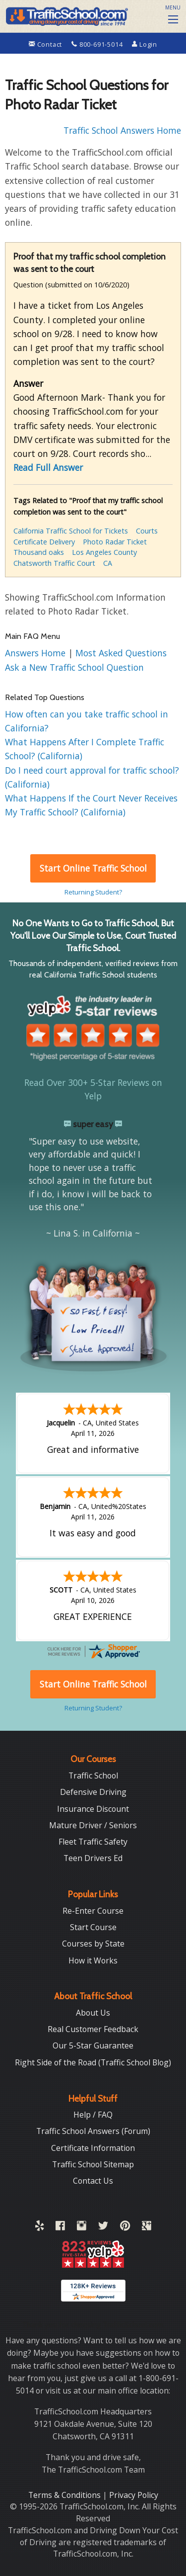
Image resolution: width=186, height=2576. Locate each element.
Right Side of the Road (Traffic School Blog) (93, 2062)
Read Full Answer (48, 467)
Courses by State (93, 1943)
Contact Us (93, 2180)
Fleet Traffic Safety (93, 1841)
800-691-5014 (97, 44)
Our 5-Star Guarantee (93, 2045)
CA (107, 563)
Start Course (93, 1927)
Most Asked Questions (121, 653)
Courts (147, 530)
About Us (93, 2012)
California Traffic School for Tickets (70, 530)
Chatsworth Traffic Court (54, 563)
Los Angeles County (104, 552)
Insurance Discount (93, 1808)
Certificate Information (93, 2147)
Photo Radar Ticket (115, 541)
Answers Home (36, 653)
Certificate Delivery (44, 541)
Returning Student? (93, 892)
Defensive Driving (93, 1791)
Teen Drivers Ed (93, 1858)
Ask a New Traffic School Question (74, 667)
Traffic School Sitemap (93, 2164)
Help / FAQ (93, 2114)
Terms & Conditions (65, 2494)
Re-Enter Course (93, 1910)
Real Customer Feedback (93, 2029)
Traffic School (93, 1775)
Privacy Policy (133, 2494)
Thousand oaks (38, 552)
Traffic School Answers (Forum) (93, 2131)
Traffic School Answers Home (122, 130)
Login (144, 44)
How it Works (93, 1960)
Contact (46, 44)
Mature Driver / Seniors (93, 1825)
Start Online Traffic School (93, 868)
